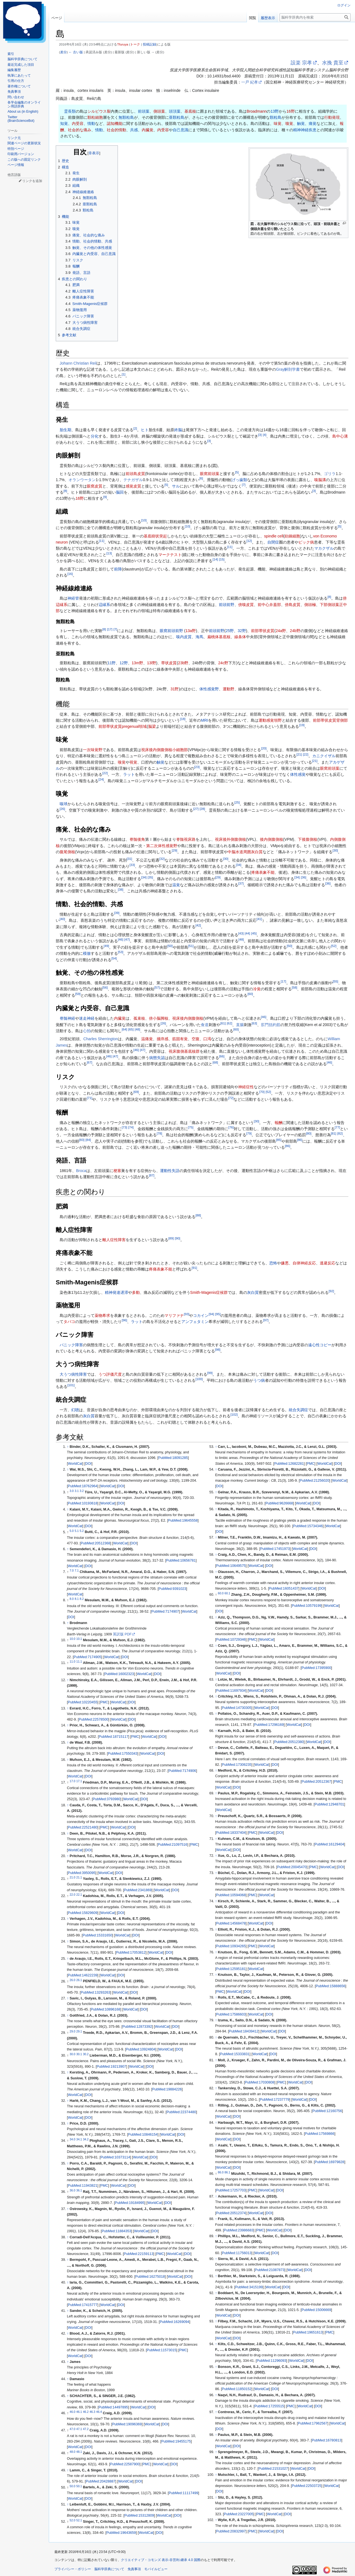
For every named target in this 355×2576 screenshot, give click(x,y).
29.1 (79, 2031)
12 (249, 540)
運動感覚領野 (270, 720)
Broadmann (257, 111)
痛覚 (312, 123)
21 (299, 754)
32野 (242, 630)
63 (254, 1023)
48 (241, 939)
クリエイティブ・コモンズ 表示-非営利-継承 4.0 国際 (161, 2560)
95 (217, 1314)
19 (301, 725)
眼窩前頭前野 (171, 630)
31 (129, 858)
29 (174, 850)
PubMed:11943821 (82, 2186)
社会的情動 (116, 130)
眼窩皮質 (94, 486)
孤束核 (139, 1018)
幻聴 (75, 1410)
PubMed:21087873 (269, 2270)
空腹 (195, 1039)
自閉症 (273, 542)
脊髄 (133, 839)
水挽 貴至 (332, 62)
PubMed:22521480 (82, 1827)
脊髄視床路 (186, 839)
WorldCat (75, 1464)
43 (241, 933)
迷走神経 (87, 1018)
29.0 (72, 2031)
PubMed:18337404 (230, 1833)
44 (247, 933)
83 (81, 1139)
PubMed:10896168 (105, 2009)
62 (229, 1023)
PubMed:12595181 (230, 1969)
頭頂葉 (175, 111)
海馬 (199, 637)
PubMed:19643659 (121, 2533)
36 (303, 877)
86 (299, 1139)
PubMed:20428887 (100, 2481)
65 (130, 1029)
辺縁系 (104, 604)
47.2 (85, 2429)
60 (250, 994)
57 (156, 987)
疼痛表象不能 (263, 872)
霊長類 (70, 111)
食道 (205, 1024)
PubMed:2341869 (137, 1890)
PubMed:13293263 (95, 1992)
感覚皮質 (133, 486)
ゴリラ (330, 473)
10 (143, 520)
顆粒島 (276, 117)
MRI (204, 720)
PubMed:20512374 (230, 2213)
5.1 (77, 1530)
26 (62, 808)
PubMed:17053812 (130, 1952)
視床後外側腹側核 (230, 839)
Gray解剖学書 (288, 369)
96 (124, 1320)
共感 (134, 130)
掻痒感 (162, 1039)
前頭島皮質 (135, 473)
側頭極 (310, 604)
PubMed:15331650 (97, 1935)
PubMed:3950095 (81, 1873)
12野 (124, 663)
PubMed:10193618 (82, 1503)
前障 (118, 569)
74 (130, 1127)
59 (77, 994)
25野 (229, 630)
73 (124, 1127)
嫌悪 (285, 1263)
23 (196, 767)
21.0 (72, 1877)
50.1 (79, 2485)
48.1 (79, 2451)
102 (234, 1414)
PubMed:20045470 (291, 1867)
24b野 (295, 630)
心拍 (87, 1031)
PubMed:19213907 (111, 2067)
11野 (112, 663)
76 (231, 1127)
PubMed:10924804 (140, 2049)
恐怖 (273, 1263)
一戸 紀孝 (249, 82)
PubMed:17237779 (274, 2100)
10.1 (79, 1638)
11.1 (79, 1661)
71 (89, 1098)
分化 (94, 436)
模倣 (87, 953)
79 (249, 1133)
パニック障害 (71, 1345)
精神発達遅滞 (116, 1292)
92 (331, 1291)
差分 (63, 52)
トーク (135, 44)
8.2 (82, 1598)
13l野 (151, 663)
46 (120, 939)
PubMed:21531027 (273, 2469)
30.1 (79, 2054)
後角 (141, 839)
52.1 (79, 2520)
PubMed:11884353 (116, 2231)
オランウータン (82, 480)
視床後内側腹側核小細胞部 (164, 749)
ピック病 (306, 542)
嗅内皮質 (184, 637)
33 (132, 865)
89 (171, 1238)
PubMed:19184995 (129, 2203)
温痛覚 (147, 1039)
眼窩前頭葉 (209, 473)
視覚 (133, 762)
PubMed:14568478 (230, 1923)
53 (120, 952)
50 (170, 946)
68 (215, 1062)
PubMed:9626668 (279, 1503)
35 (150, 877)
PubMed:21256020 (314, 1481)
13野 (274, 111)
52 (333, 946)
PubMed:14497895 (113, 2407)
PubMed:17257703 (230, 2190)
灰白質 (253, 1292)
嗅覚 (289, 123)
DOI (88, 1464)
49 (106, 946)
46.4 (99, 2411)
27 (195, 808)
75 (190, 1127)
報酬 (278, 1122)
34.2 (85, 2139)
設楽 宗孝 (301, 62)
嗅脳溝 (320, 480)
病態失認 (157, 1057)
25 (237, 802)
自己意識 (180, 130)
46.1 (79, 2411)
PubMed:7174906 (182, 1771)
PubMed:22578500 (93, 1719)
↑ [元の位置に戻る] (68, 1447)
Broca (81, 1170)
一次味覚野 (92, 749)
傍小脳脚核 (158, 1018)
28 (202, 808)
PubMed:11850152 (236, 2389)
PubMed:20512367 (316, 1782)
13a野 (191, 630)
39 (116, 913)
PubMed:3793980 (106, 1799)
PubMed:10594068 (230, 1895)
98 (217, 1350)
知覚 (64, 123)
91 (194, 1268)
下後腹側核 (307, 839)
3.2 (82, 1490)
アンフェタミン (195, 1321)
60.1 (227, 1593)
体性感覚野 (209, 689)
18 (182, 719)
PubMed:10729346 (230, 1639)
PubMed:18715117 (113, 1737)
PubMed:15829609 (82, 1913)
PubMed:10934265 (230, 1946)
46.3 (92, 2411)
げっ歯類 (239, 480)
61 (222, 1023)
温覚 (176, 885)
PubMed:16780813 (326, 2440)
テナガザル (133, 480)
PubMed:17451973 (275, 1549)
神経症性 (246, 1087)
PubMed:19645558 (182, 1520)
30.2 (85, 2054)
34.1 (79, 2139)
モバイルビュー (156, 2569)
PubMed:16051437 (283, 1588)
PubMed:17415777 (82, 2305)
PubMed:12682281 (289, 1464)
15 (221, 559)
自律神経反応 (304, 1263)
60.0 (221, 1593)
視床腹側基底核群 (184, 1051)
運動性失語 (169, 1170)
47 (127, 939)
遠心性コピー (319, 1345)
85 (278, 1139)
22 (305, 754)
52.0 (72, 2520)
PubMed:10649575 (230, 1566)
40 (62, 919)
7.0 (72, 1570)
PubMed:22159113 (138, 2254)
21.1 (79, 1877)
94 (211, 1314)
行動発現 (332, 117)
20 (263, 748)
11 (101, 540)
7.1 (77, 1570)
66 (221, 1056)
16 (70, 573)
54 (114, 958)
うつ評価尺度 (110, 1374)
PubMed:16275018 (150, 2277)
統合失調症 (298, 1410)
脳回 (120, 492)
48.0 (72, 2451)
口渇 (207, 1039)
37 (241, 883)
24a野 (281, 630)
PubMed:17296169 (269, 1725)
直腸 (240, 1024)
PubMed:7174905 (87, 1657)
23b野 (183, 663)
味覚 (278, 123)
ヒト (145, 430)
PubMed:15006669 (316, 2310)
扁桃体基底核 (218, 637)
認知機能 (114, 123)
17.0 (72, 1781)
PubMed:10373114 (115, 2157)
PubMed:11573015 (161, 2350)
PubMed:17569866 (319, 2134)
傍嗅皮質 (246, 604)
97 (265, 1320)
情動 (91, 123)
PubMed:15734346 (308, 1526)
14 (215, 559)
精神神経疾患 (304, 130)
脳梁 (152, 726)
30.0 (72, 2054)
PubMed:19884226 (167, 2089)
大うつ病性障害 (73, 1374)
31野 (175, 689)
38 (120, 890)
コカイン (201, 1315)
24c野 (223, 663)
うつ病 (259, 1380)
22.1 (79, 1894)
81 (333, 1133)
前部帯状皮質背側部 (330, 720)
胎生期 (65, 430)
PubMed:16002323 (119, 1674)
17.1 (79, 1781)
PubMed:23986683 (238, 2230)
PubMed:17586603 (230, 2014)
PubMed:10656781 (181, 1560)
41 (259, 919)
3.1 (77, 1490)
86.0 (221, 2172)
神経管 (73, 598)
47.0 (72, 2429)
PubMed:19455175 (176, 2441)
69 (136, 1091)
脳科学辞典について (109, 2569)
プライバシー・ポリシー (72, 2569)
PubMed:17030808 (259, 2082)
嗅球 (63, 804)
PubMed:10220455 (82, 1702)
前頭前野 (226, 604)
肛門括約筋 (270, 1024)
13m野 (137, 663)
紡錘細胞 (292, 536)
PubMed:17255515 (269, 2406)
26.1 (79, 1979)
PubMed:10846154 (143, 2134)
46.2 (85, 2411)
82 (340, 1133)
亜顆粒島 (176, 117)
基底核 (190, 111)
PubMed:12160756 (327, 2111)
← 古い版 (76, 52)
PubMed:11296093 (271, 2361)
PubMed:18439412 (243, 2031)
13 (109, 553)
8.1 (77, 1598)
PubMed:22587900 (125, 2464)
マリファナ (174, 1315)
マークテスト (170, 554)
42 (198, 925)
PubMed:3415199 (249, 2287)
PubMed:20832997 (230, 2531)
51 (191, 946)
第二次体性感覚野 (161, 845)
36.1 (79, 2190)
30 (335, 850)
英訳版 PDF (122, 1634)
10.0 (72, 1638)
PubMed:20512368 (95, 1543)
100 (199, 1379)
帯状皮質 (169, 663)
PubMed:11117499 (183, 2493)
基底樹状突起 (155, 536)
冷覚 (257, 989)
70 (261, 1091)
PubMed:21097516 (172, 1845)
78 (159, 1133)
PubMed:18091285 (173, 1458)
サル (176, 486)
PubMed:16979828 (329, 2162)
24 (101, 779)
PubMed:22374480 (181, 2112)
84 (88, 1139)
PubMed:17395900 (316, 1668)
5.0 (72, 1530)
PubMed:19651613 (308, 2332)
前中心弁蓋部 (269, 604)
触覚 (301, 123)
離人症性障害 (114, 1240)
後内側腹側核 (271, 839)
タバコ (69, 1321)
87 (151, 1175)
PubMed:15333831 (234, 2054)
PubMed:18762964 (82, 1486)
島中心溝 (340, 436)
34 (238, 865)
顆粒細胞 (95, 117)
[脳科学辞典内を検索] (315, 17)
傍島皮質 (292, 604)
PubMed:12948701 (329, 1804)
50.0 (72, 2485)
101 (71, 1385)
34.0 (72, 2139)
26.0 (72, 1979)
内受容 (77, 123)
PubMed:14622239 (82, 1975)
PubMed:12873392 (137, 2027)
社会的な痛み (79, 130)
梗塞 (117, 1170)
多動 (136, 1292)
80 (308, 1133)
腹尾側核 (67, 852)
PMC (104, 1702)
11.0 (72, 1661)
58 (294, 987)
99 (209, 1373)
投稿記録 (149, 44)
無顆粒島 (126, 117)
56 (105, 987)
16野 (290, 111)
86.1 (227, 2172)
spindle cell (273, 536)
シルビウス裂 (99, 111)
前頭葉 (143, 111)
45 (254, 933)
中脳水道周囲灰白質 (245, 852)
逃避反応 (327, 1263)
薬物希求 (102, 1315)
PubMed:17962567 (312, 2423)
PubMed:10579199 (306, 1606)
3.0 (72, 1490)
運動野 (228, 689)
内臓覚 (147, 130)
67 (89, 1062)
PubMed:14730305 (236, 1708)
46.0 (72, 2411)
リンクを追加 (32, 181)
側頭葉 (159, 111)
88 (198, 1215)
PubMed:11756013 (236, 2253)
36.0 (72, 2190)
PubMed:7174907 (165, 1611)
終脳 (178, 430)
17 (109, 629)
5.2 (82, 1530)
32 (161, 858)
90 (177, 1238)
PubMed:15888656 (330, 1986)
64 (124, 1029)
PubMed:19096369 (126, 2424)
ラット (129, 774)
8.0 (72, 1598)
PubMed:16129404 (329, 1844)
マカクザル (324, 548)
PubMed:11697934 (230, 1691)
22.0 (72, 1894)
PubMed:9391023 (172, 1589)
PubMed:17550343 (122, 1754)
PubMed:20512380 (289, 1742)
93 (186, 1314)
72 (230, 1098)
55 (335, 981)
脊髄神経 (67, 1018)
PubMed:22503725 (306, 2486)
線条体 (240, 637)
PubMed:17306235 (236, 1765)
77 (337, 1127)
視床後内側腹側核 (187, 1018)
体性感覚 (298, 774)
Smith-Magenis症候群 (209, 1292)
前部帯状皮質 (262, 630)
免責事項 (134, 2569)
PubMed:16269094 (174, 2322)
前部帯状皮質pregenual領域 (122, 726)
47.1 (79, 2429)
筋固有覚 (180, 1039)
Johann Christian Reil (78, 363)
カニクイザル (324, 756)
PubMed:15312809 (139, 2515)
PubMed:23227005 (238, 2514)
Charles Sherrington (100, 1039)
